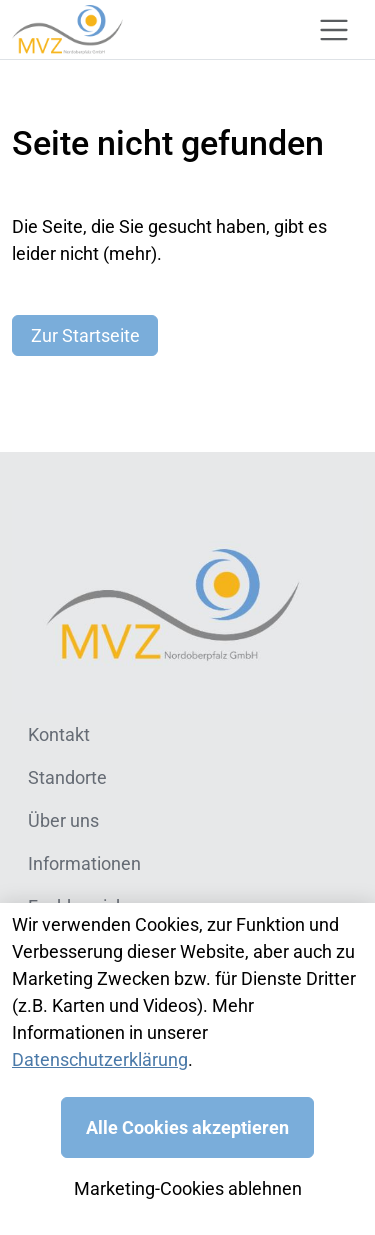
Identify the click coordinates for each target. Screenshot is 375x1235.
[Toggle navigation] (334, 30)
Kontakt (59, 734)
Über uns (63, 820)
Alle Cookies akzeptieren (187, 1127)
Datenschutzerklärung (100, 1059)
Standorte (67, 777)
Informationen (84, 863)
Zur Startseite (85, 335)
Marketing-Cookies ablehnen (188, 1188)
